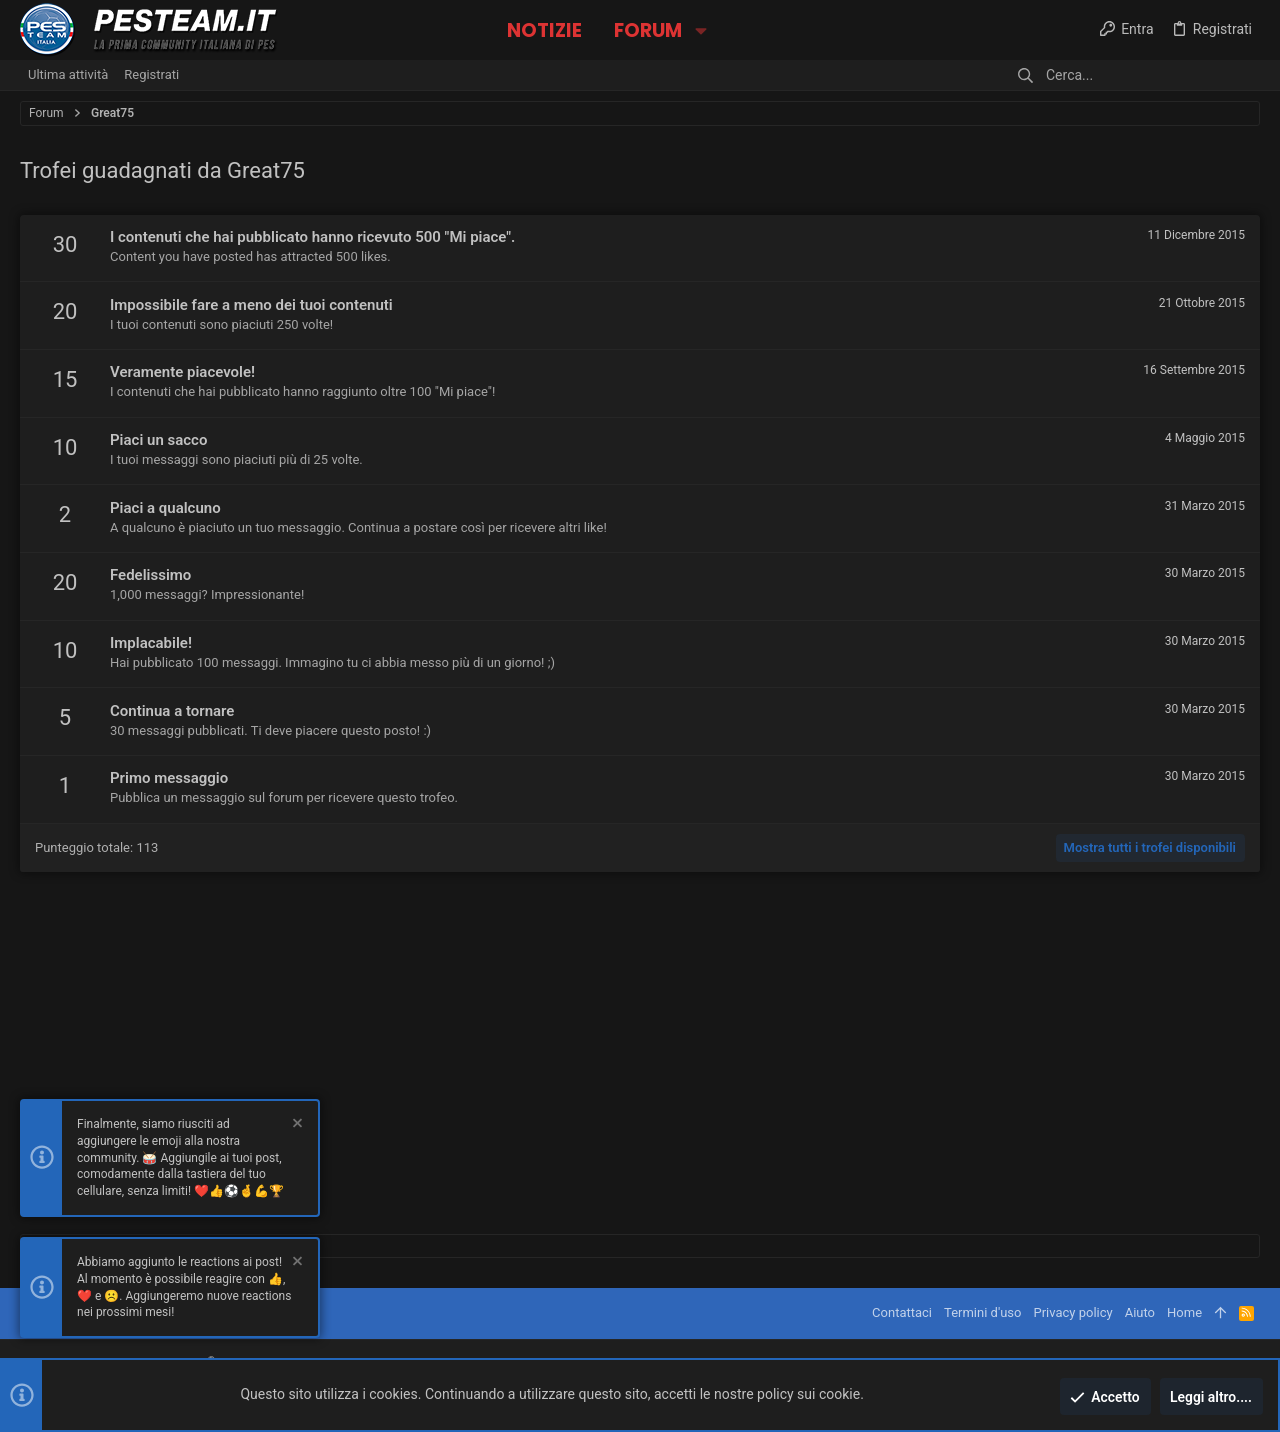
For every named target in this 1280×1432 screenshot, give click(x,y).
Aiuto (1140, 1312)
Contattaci (902, 1312)
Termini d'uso (982, 1312)
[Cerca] (1135, 75)
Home (1184, 1312)
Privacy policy (1072, 1312)
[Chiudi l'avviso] (296, 1126)
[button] (700, 30)
